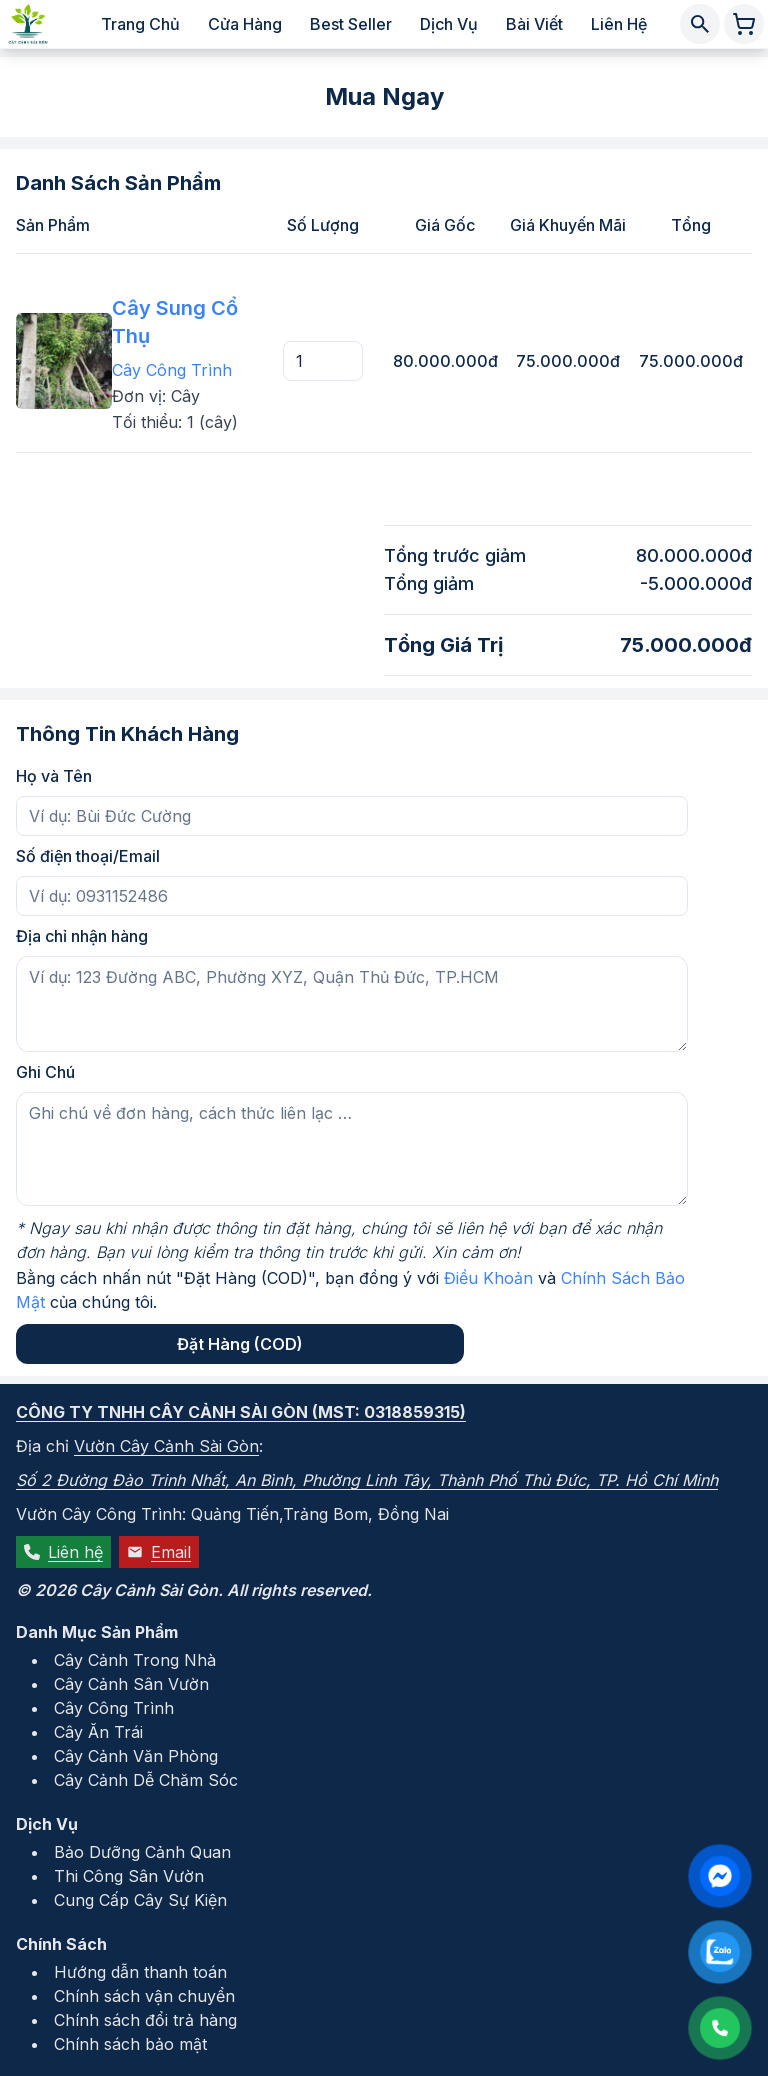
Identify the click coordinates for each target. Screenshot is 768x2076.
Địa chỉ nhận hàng (82, 936)
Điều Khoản (488, 1278)
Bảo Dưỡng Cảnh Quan (142, 1852)
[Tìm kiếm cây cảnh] (700, 24)
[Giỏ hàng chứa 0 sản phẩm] (744, 24)
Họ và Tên (54, 776)
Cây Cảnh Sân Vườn (131, 1684)
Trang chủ (140, 24)
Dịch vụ (449, 24)
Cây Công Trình (172, 370)
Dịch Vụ (47, 1824)
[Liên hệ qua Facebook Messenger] (720, 1876)
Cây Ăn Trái (98, 1732)
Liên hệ (619, 24)
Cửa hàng (245, 24)
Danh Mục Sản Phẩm (97, 1632)
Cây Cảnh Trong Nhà (135, 1660)
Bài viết (534, 24)
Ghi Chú (45, 1072)
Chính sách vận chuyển (144, 1996)
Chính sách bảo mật (130, 2044)
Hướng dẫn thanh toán (140, 1972)
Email (159, 1552)
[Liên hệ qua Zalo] (720, 1952)
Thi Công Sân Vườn (129, 1876)
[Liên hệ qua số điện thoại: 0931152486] (720, 2028)
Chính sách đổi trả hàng (145, 2020)
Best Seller (351, 24)
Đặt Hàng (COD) (240, 1344)
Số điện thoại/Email (88, 856)
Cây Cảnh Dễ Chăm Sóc (146, 1780)
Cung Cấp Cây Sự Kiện (140, 1900)
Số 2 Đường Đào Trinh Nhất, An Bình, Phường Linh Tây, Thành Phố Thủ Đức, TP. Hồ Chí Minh (367, 1480)
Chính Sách (61, 1944)
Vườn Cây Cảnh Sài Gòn (166, 1446)
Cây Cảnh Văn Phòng (136, 1756)
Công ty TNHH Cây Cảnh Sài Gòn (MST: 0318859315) (241, 1412)
